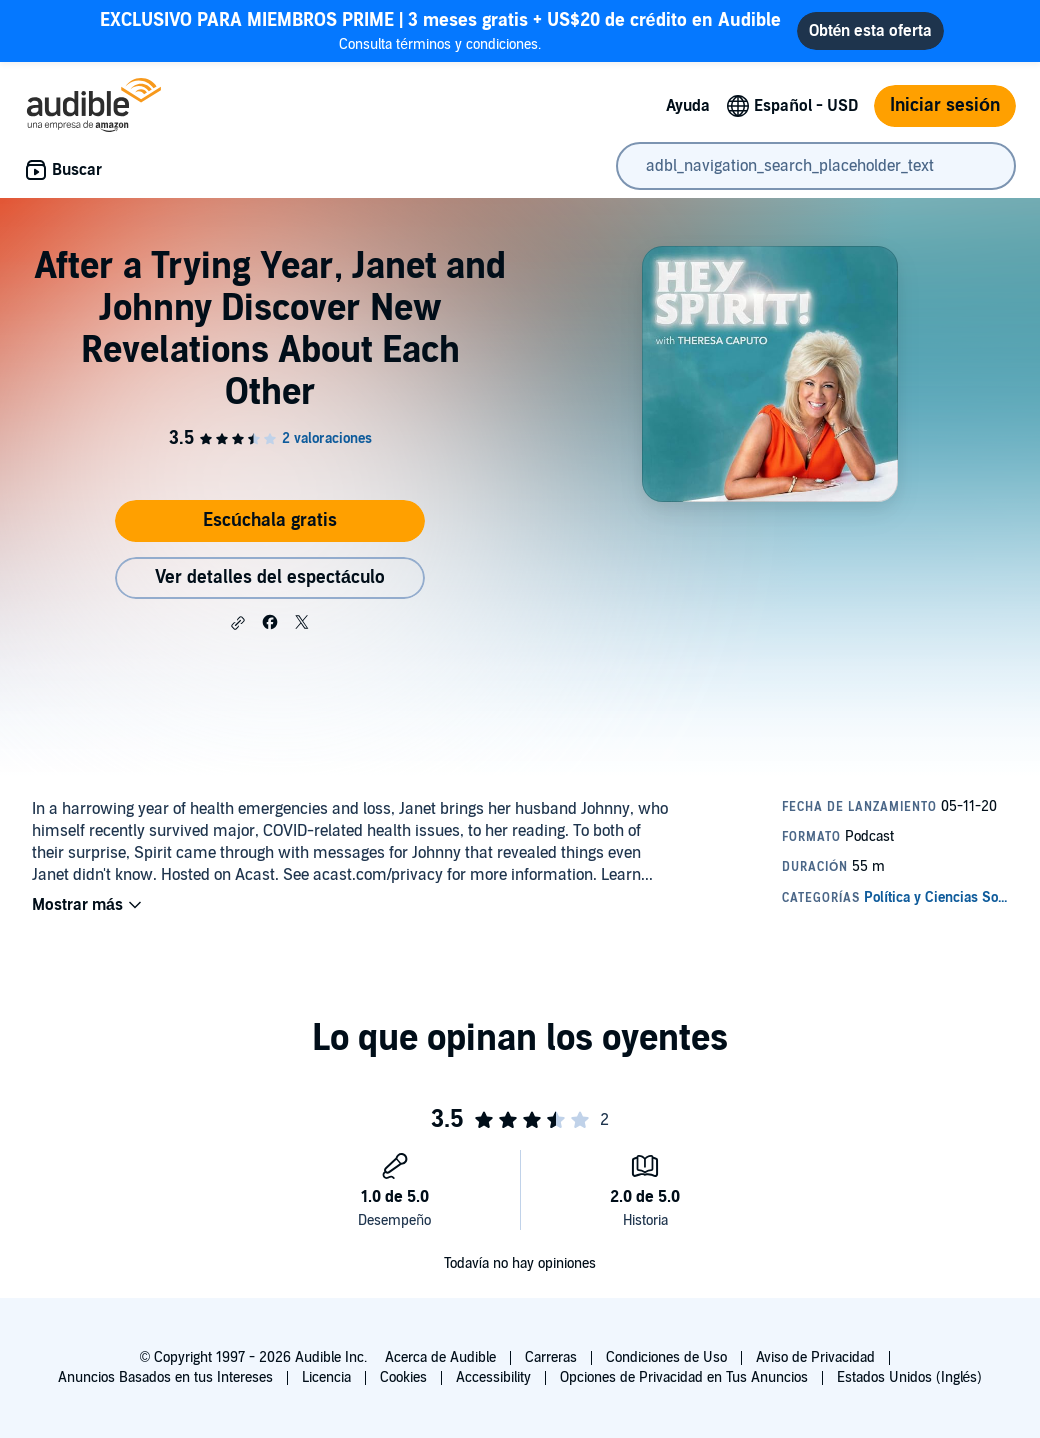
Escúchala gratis (270, 520)
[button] (238, 623)
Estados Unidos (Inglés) (910, 1377)
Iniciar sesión (945, 105)
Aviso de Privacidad (815, 1357)
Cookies (403, 1377)
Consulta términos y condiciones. (440, 30)
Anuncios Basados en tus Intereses (165, 1377)
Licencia (326, 1377)
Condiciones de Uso (666, 1357)
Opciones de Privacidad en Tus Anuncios (684, 1377)
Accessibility (493, 1377)
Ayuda (688, 106)
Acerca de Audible (440, 1357)
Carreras (551, 1357)
